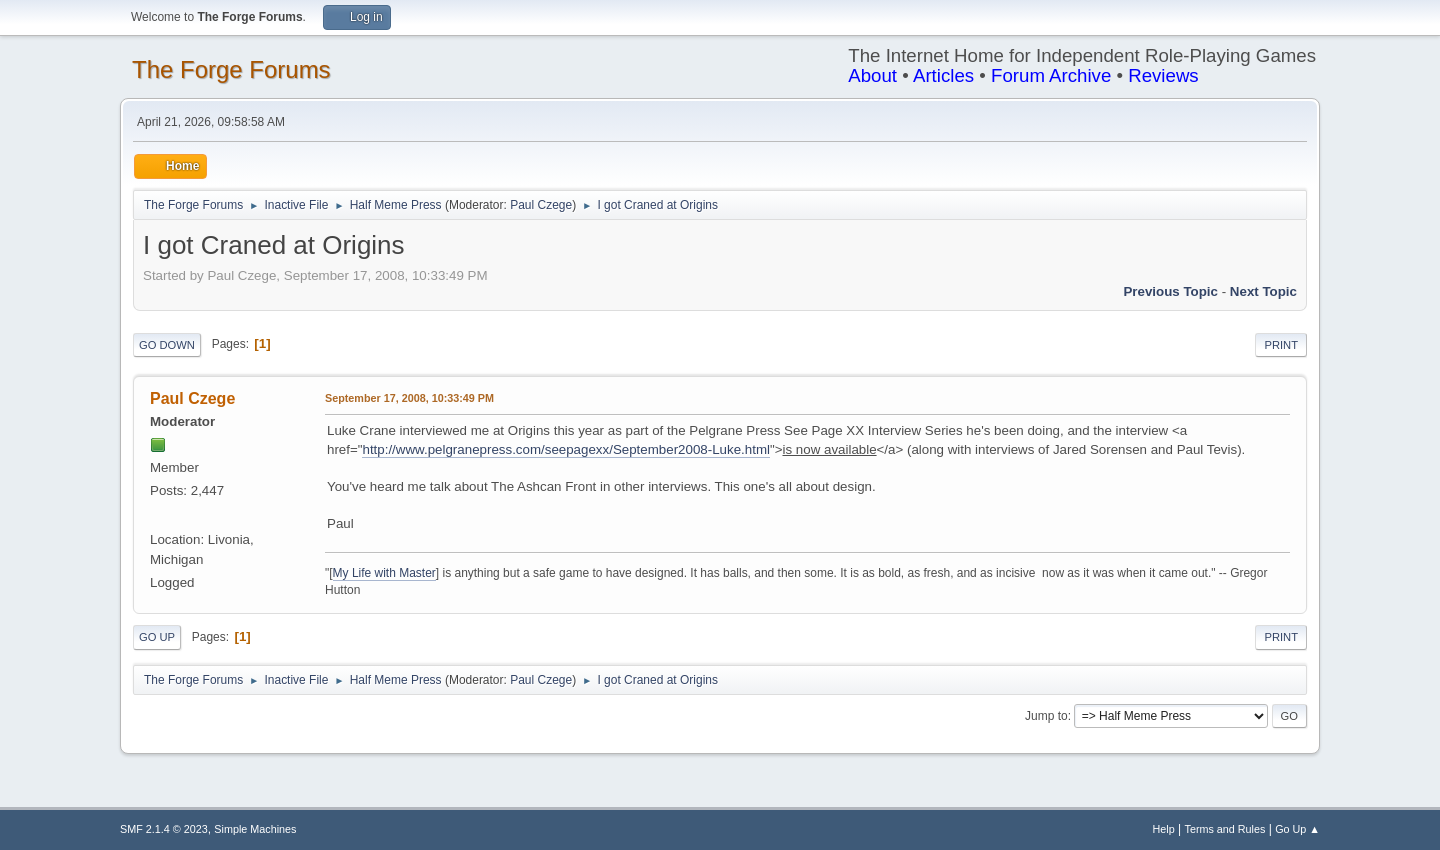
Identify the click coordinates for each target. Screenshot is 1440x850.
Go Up (157, 637)
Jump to (1046, 716)
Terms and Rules (1225, 829)
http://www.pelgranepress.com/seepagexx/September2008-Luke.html (565, 449)
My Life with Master (384, 573)
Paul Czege (541, 205)
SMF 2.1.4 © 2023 (164, 829)
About (872, 75)
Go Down (167, 345)
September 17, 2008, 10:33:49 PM (409, 398)
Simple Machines (255, 829)
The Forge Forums (231, 69)
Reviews (1163, 75)
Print (1281, 345)
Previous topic (1170, 291)
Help (1164, 829)
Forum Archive (1051, 75)
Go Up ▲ (1297, 829)
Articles (943, 75)
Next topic (1263, 291)
